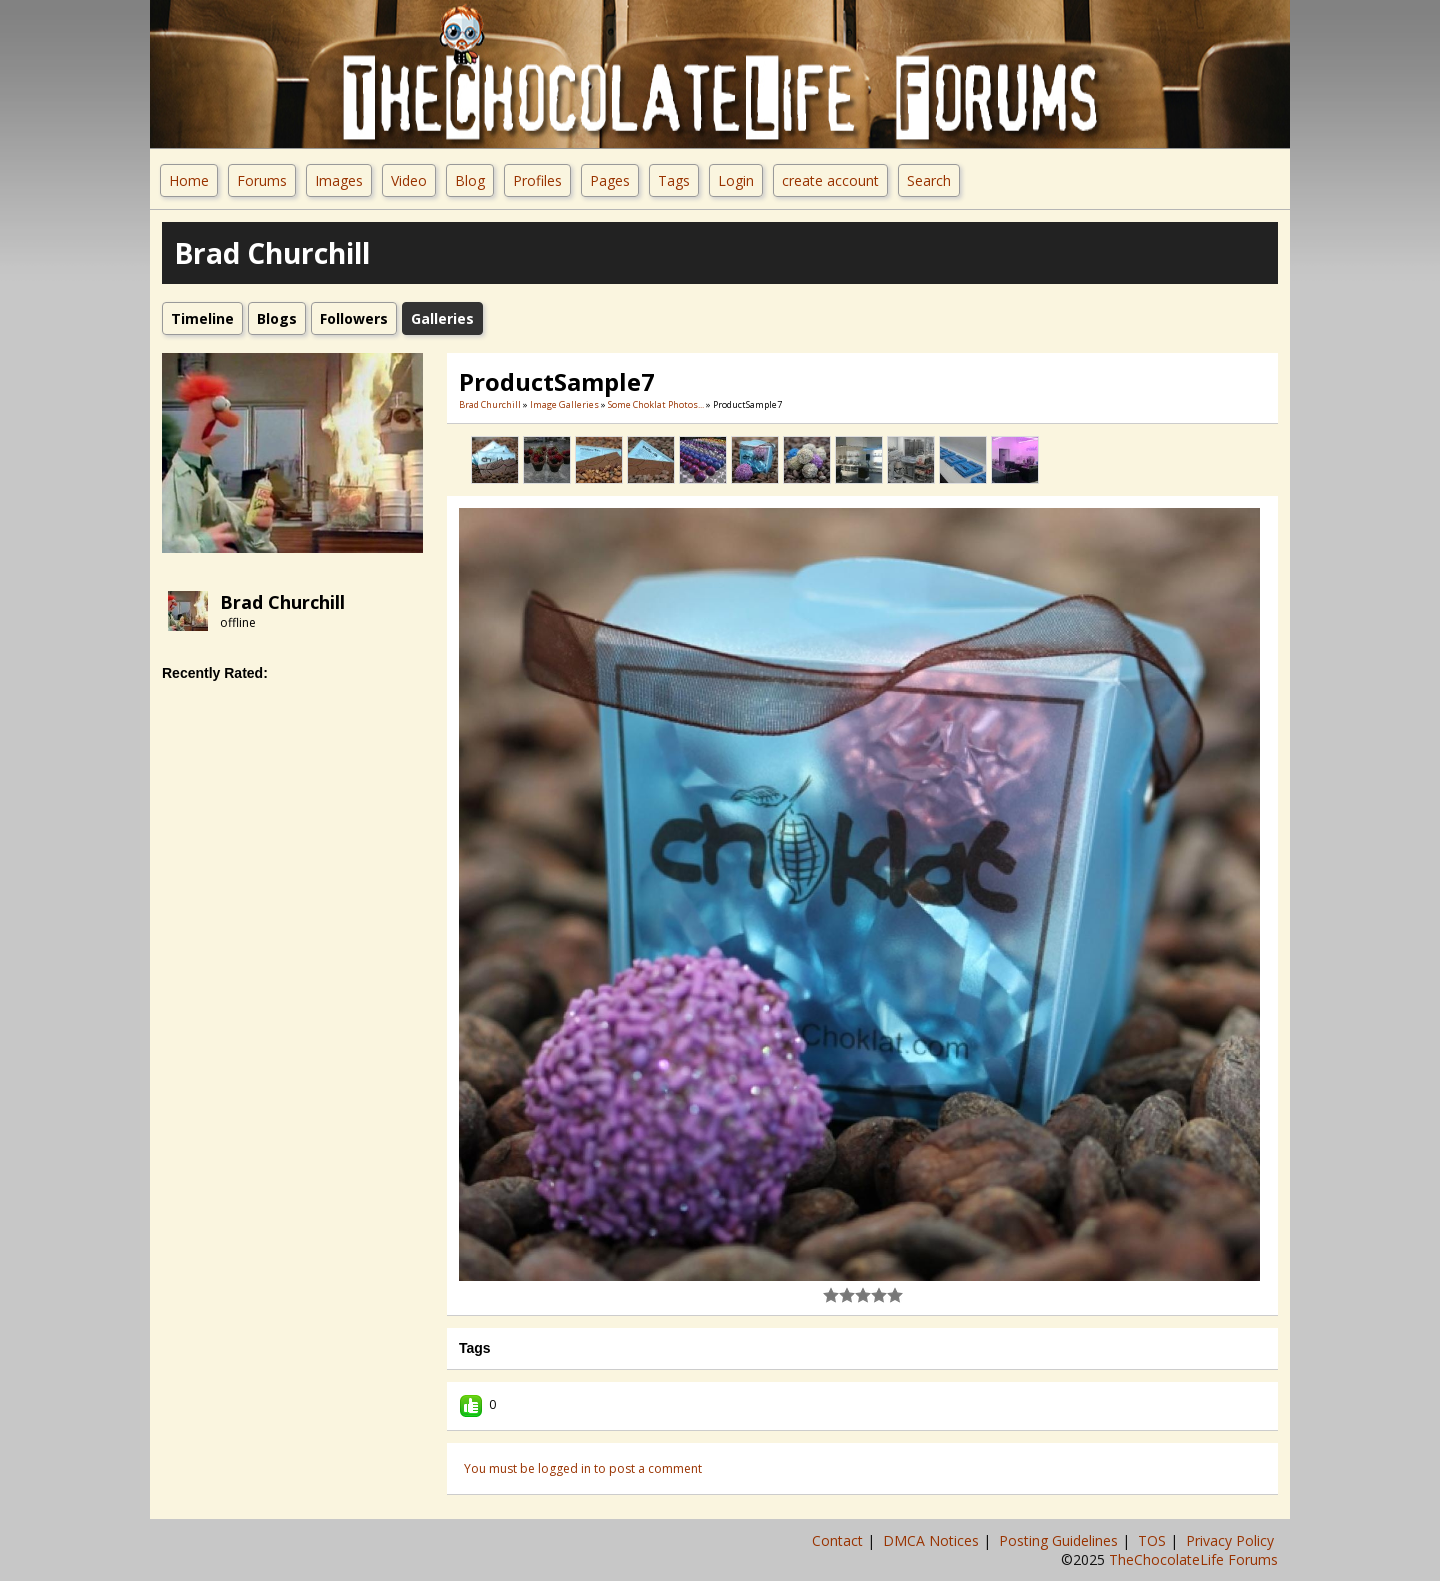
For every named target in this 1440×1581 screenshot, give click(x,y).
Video (409, 180)
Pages (610, 180)
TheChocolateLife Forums (1193, 1559)
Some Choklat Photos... (656, 404)
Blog (470, 180)
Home (189, 180)
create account (830, 180)
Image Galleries (564, 404)
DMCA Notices (933, 1540)
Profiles (537, 180)
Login (736, 180)
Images (339, 180)
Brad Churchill (282, 602)
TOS (1154, 1540)
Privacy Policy (1232, 1540)
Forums (262, 180)
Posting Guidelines (1060, 1540)
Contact (839, 1540)
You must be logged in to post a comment (583, 1468)
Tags (674, 180)
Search (929, 180)
